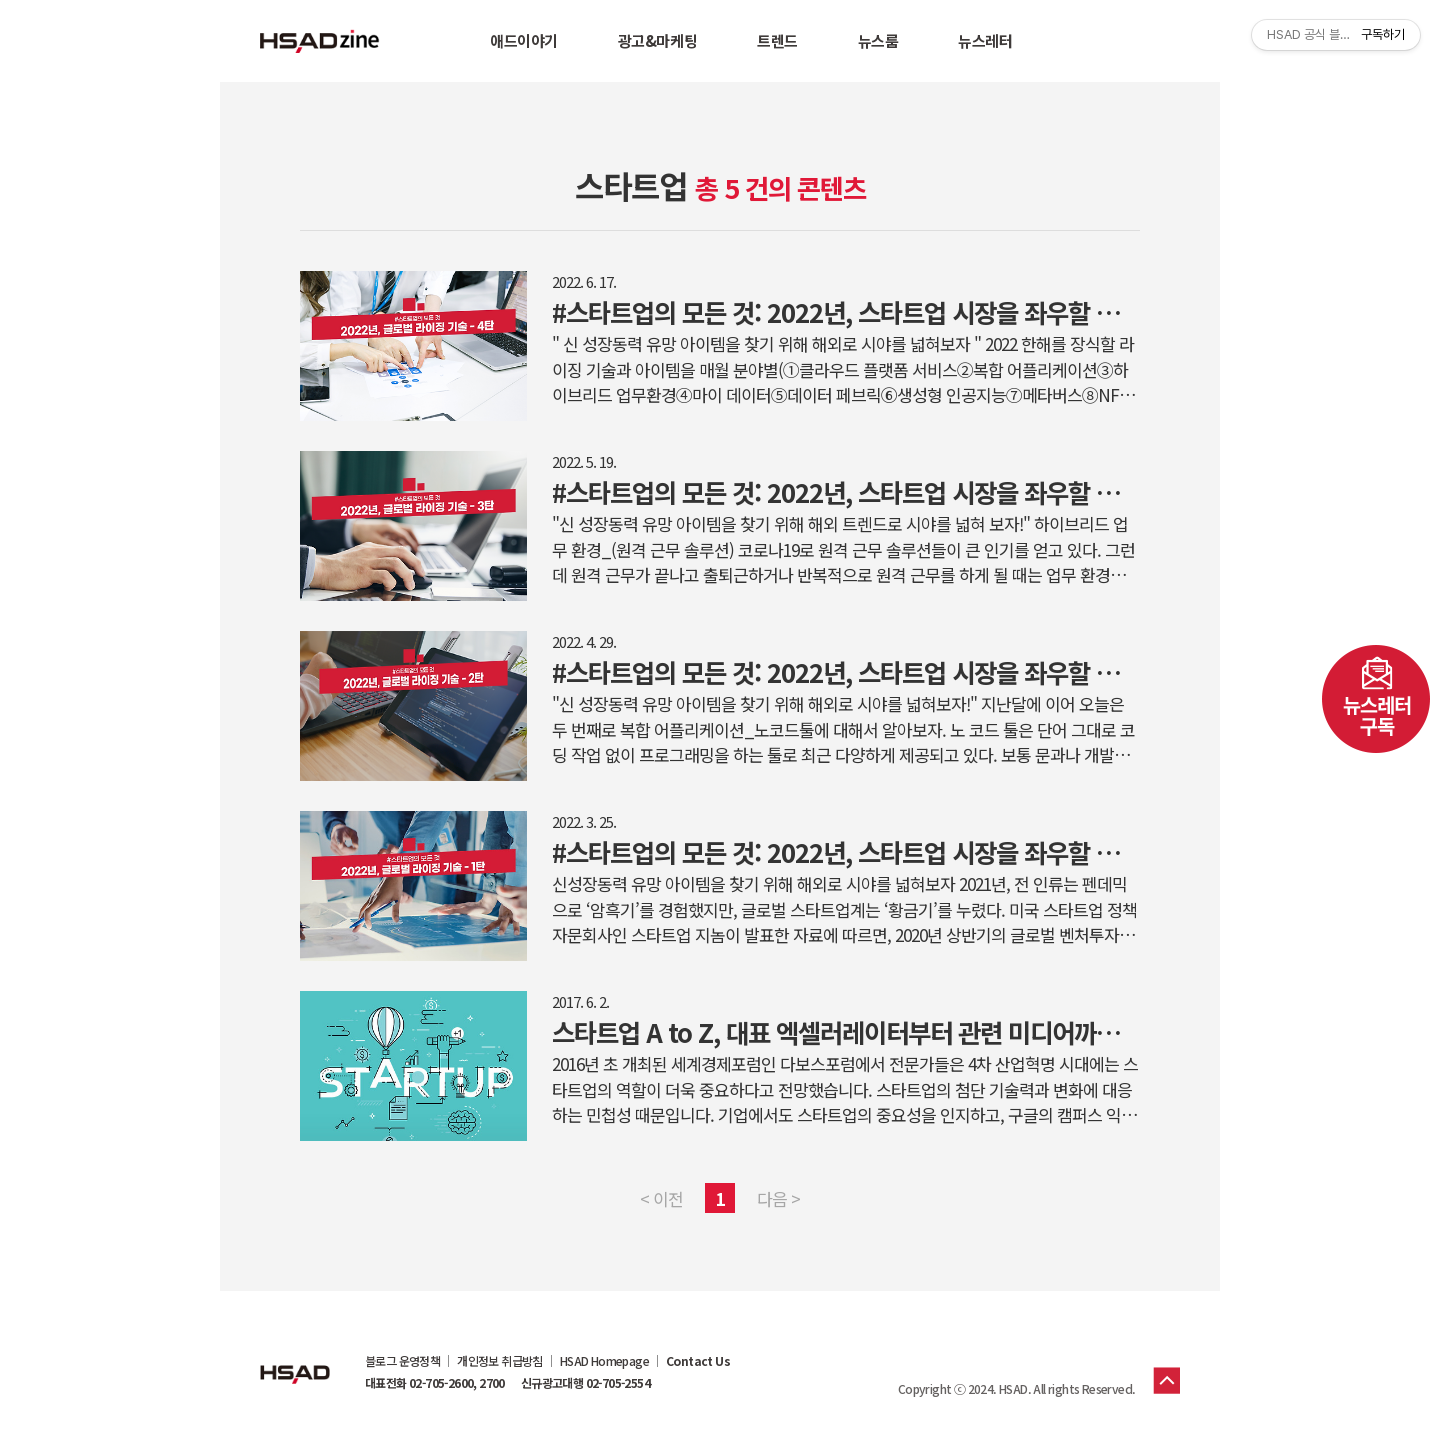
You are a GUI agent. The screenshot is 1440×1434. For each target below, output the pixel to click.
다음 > (778, 1198)
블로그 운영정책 (402, 1361)
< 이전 (661, 1198)
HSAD (295, 1359)
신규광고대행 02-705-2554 (585, 1383)
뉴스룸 (878, 40)
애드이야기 (524, 40)
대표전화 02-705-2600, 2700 (435, 1383)
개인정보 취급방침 (500, 1361)
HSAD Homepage (604, 1361)
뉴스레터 (985, 40)
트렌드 (777, 40)
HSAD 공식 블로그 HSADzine (320, 41)
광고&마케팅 (657, 40)
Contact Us (698, 1361)
